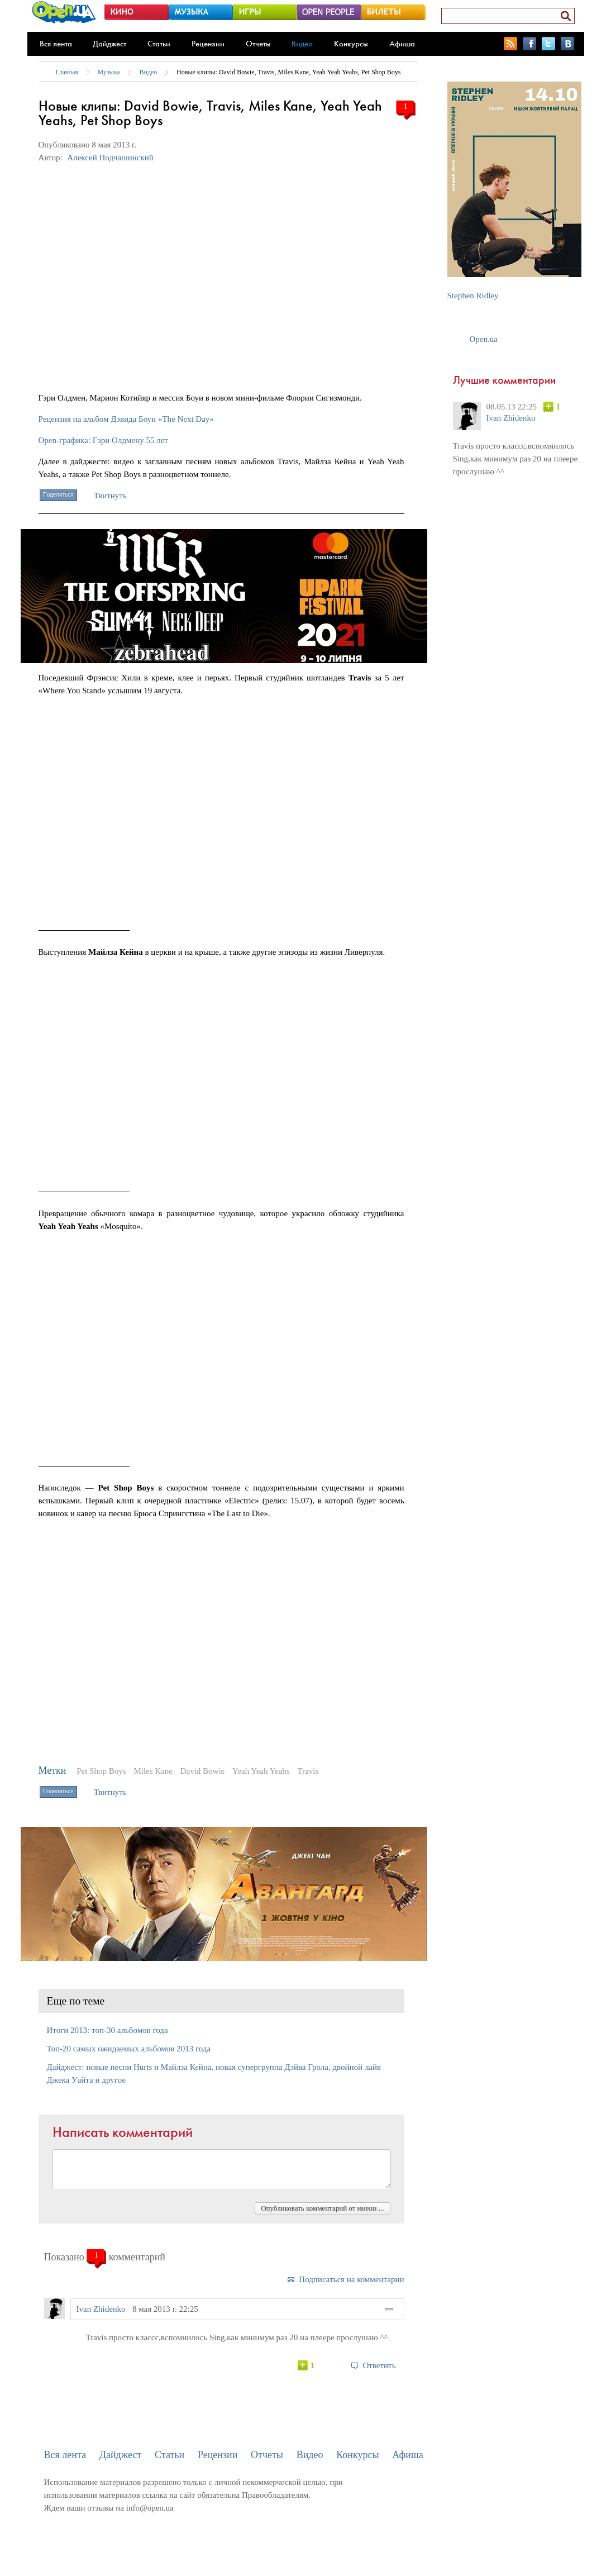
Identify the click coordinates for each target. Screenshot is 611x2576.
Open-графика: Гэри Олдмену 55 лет (103, 440)
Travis (307, 1770)
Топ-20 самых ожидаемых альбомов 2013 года (129, 2048)
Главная (67, 72)
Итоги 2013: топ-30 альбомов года (107, 2030)
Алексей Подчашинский (110, 157)
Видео (302, 43)
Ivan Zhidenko (101, 2308)
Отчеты (258, 43)
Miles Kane (153, 1770)
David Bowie (202, 1770)
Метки (52, 1770)
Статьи (158, 43)
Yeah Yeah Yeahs (261, 1770)
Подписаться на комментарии (351, 2279)
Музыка (109, 72)
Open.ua (484, 339)
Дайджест (109, 43)
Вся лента (56, 43)
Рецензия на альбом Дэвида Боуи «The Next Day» (126, 419)
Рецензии (208, 43)
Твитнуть (110, 495)
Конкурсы (351, 43)
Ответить (378, 2365)
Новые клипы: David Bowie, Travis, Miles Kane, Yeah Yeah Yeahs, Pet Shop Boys (288, 72)
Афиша (402, 43)
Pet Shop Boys (101, 1770)
